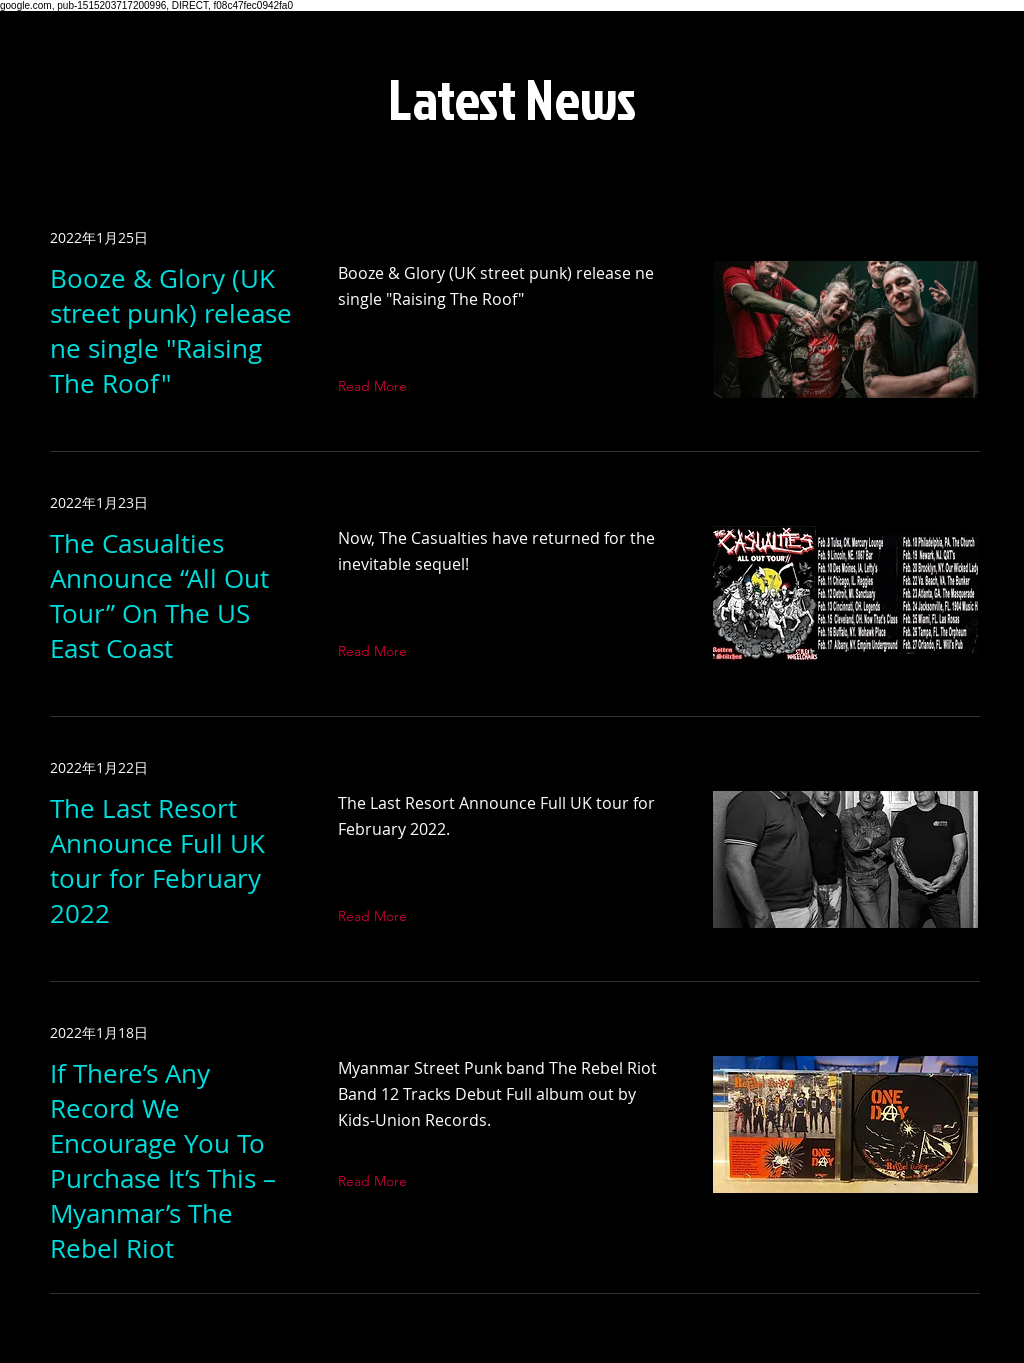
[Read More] (377, 386)
